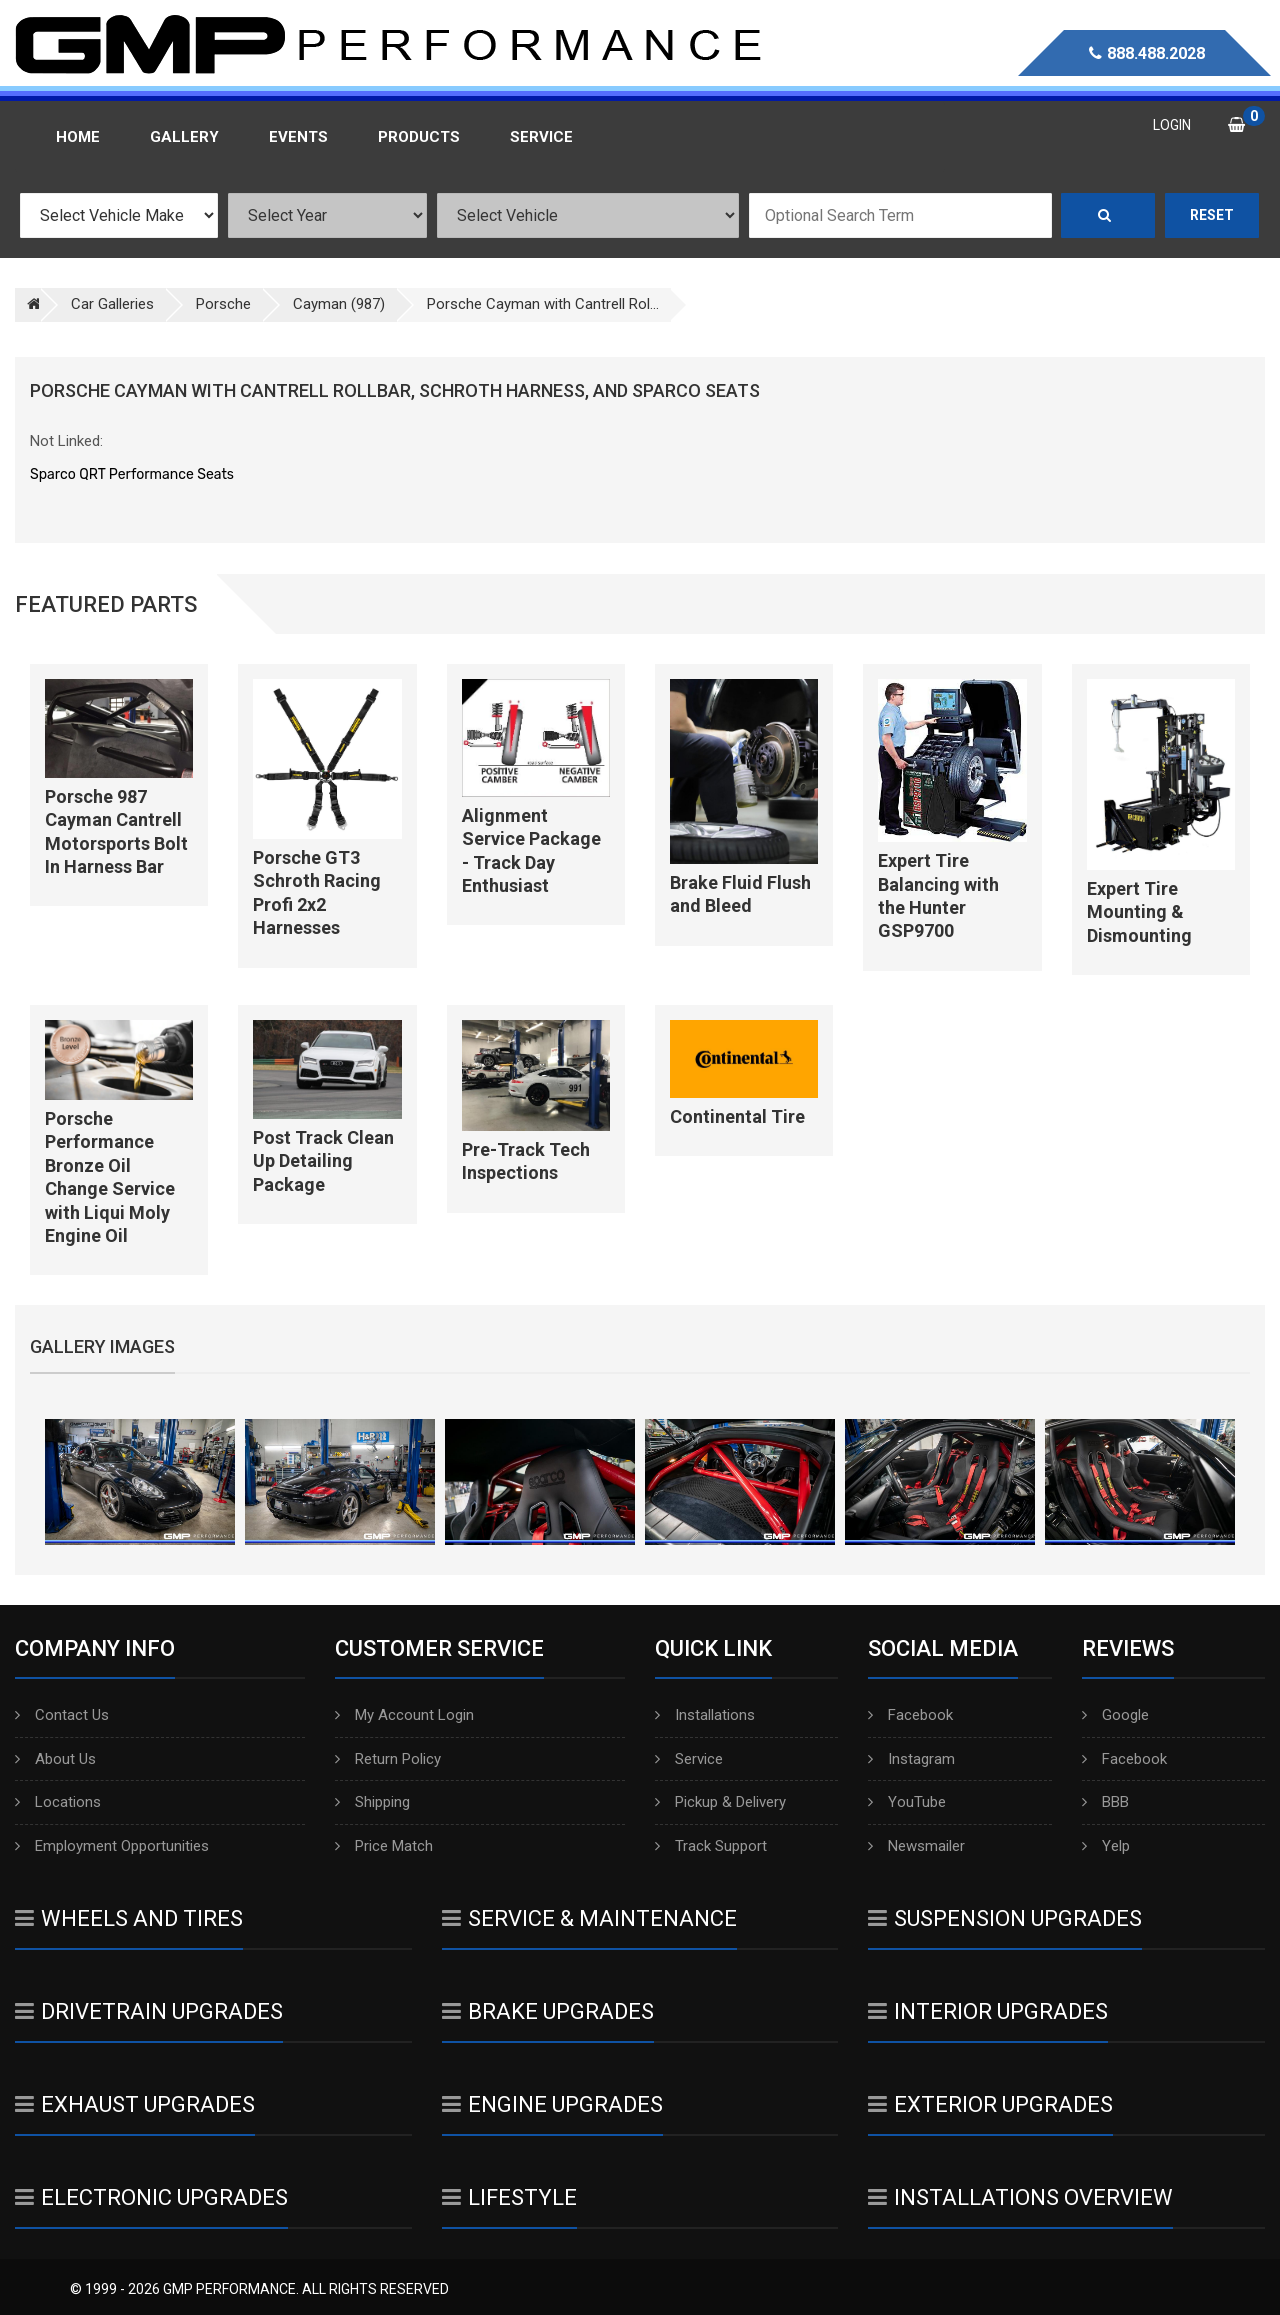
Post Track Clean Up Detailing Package (323, 1161)
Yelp (1106, 1846)
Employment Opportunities (112, 1846)
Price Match (384, 1846)
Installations (705, 1715)
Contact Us (62, 1715)
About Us (55, 1759)
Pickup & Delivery (720, 1802)
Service (689, 1759)
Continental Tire (737, 1116)
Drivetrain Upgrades (149, 2011)
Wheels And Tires (129, 1918)
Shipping (372, 1802)
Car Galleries (112, 304)
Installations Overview (1020, 2197)
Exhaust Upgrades (135, 2104)
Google (1115, 1715)
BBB (1105, 1802)
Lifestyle (509, 2197)
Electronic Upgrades (151, 2197)
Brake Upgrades (548, 2011)
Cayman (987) (339, 304)
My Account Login (404, 1715)
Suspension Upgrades (1005, 1918)
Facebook (910, 1715)
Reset (1212, 215)
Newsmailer (916, 1846)
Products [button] (419, 137)
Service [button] (541, 137)
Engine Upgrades (552, 2104)
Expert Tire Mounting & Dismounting (1139, 912)
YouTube (907, 1802)
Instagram (911, 1759)
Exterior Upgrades (990, 2104)
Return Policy (388, 1759)
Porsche (223, 304)
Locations (58, 1802)
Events (298, 137)
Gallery (184, 137)
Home (78, 137)
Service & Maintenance (589, 1918)
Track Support (711, 1846)
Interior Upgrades (988, 2011)
